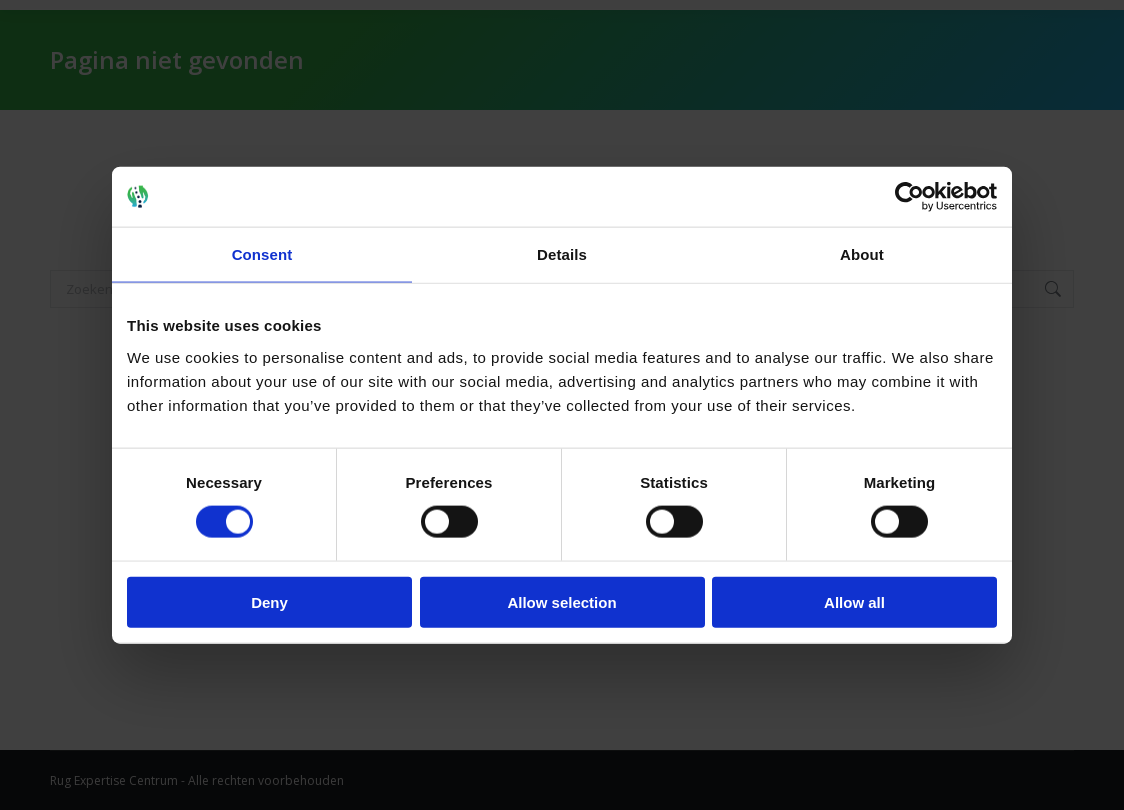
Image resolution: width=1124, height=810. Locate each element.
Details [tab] (562, 254)
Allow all (854, 601)
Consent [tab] (262, 254)
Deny (269, 601)
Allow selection (561, 601)
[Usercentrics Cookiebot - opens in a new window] (909, 197)
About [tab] (862, 254)
